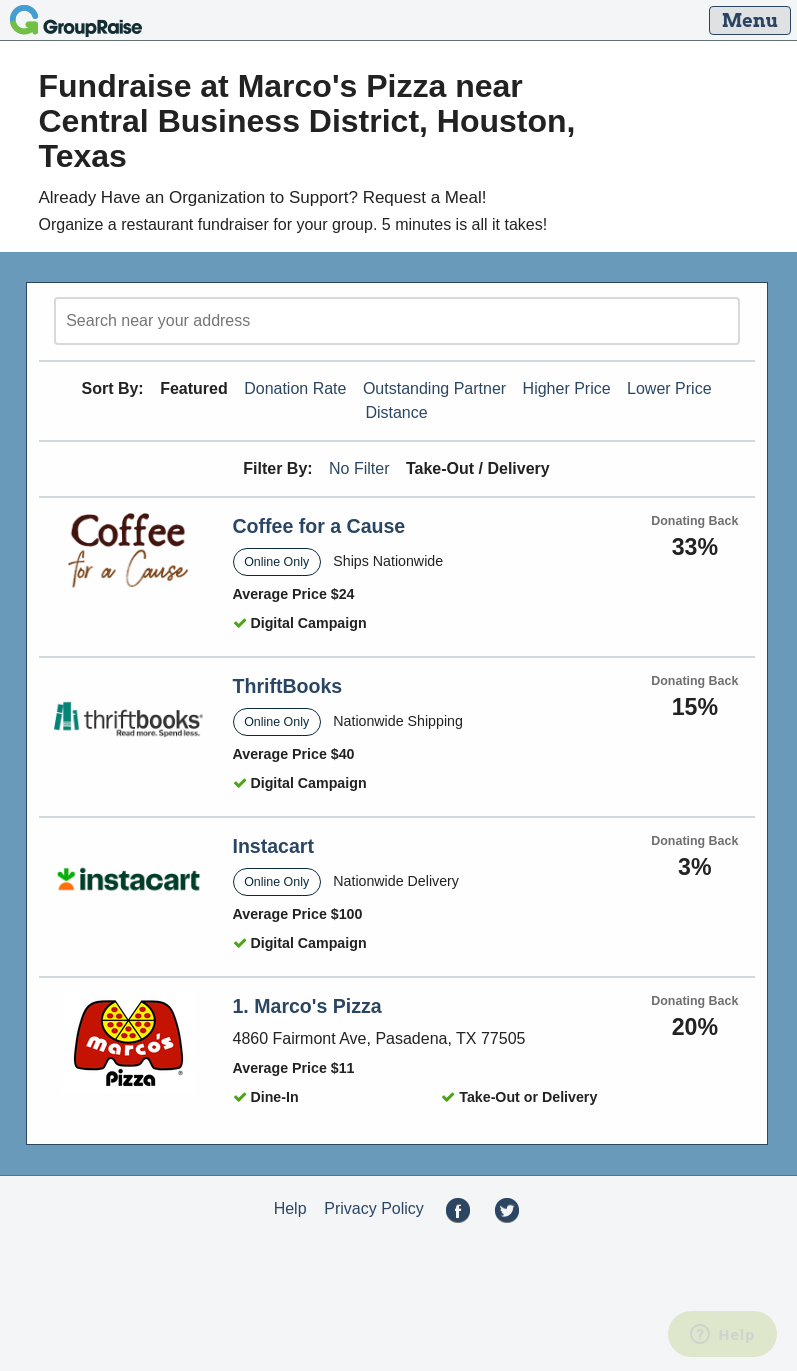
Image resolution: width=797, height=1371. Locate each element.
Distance (396, 412)
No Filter (359, 468)
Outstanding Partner (434, 388)
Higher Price (567, 388)
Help (290, 1208)
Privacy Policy (374, 1208)
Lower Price (669, 388)
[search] (397, 321)
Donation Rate (295, 388)
